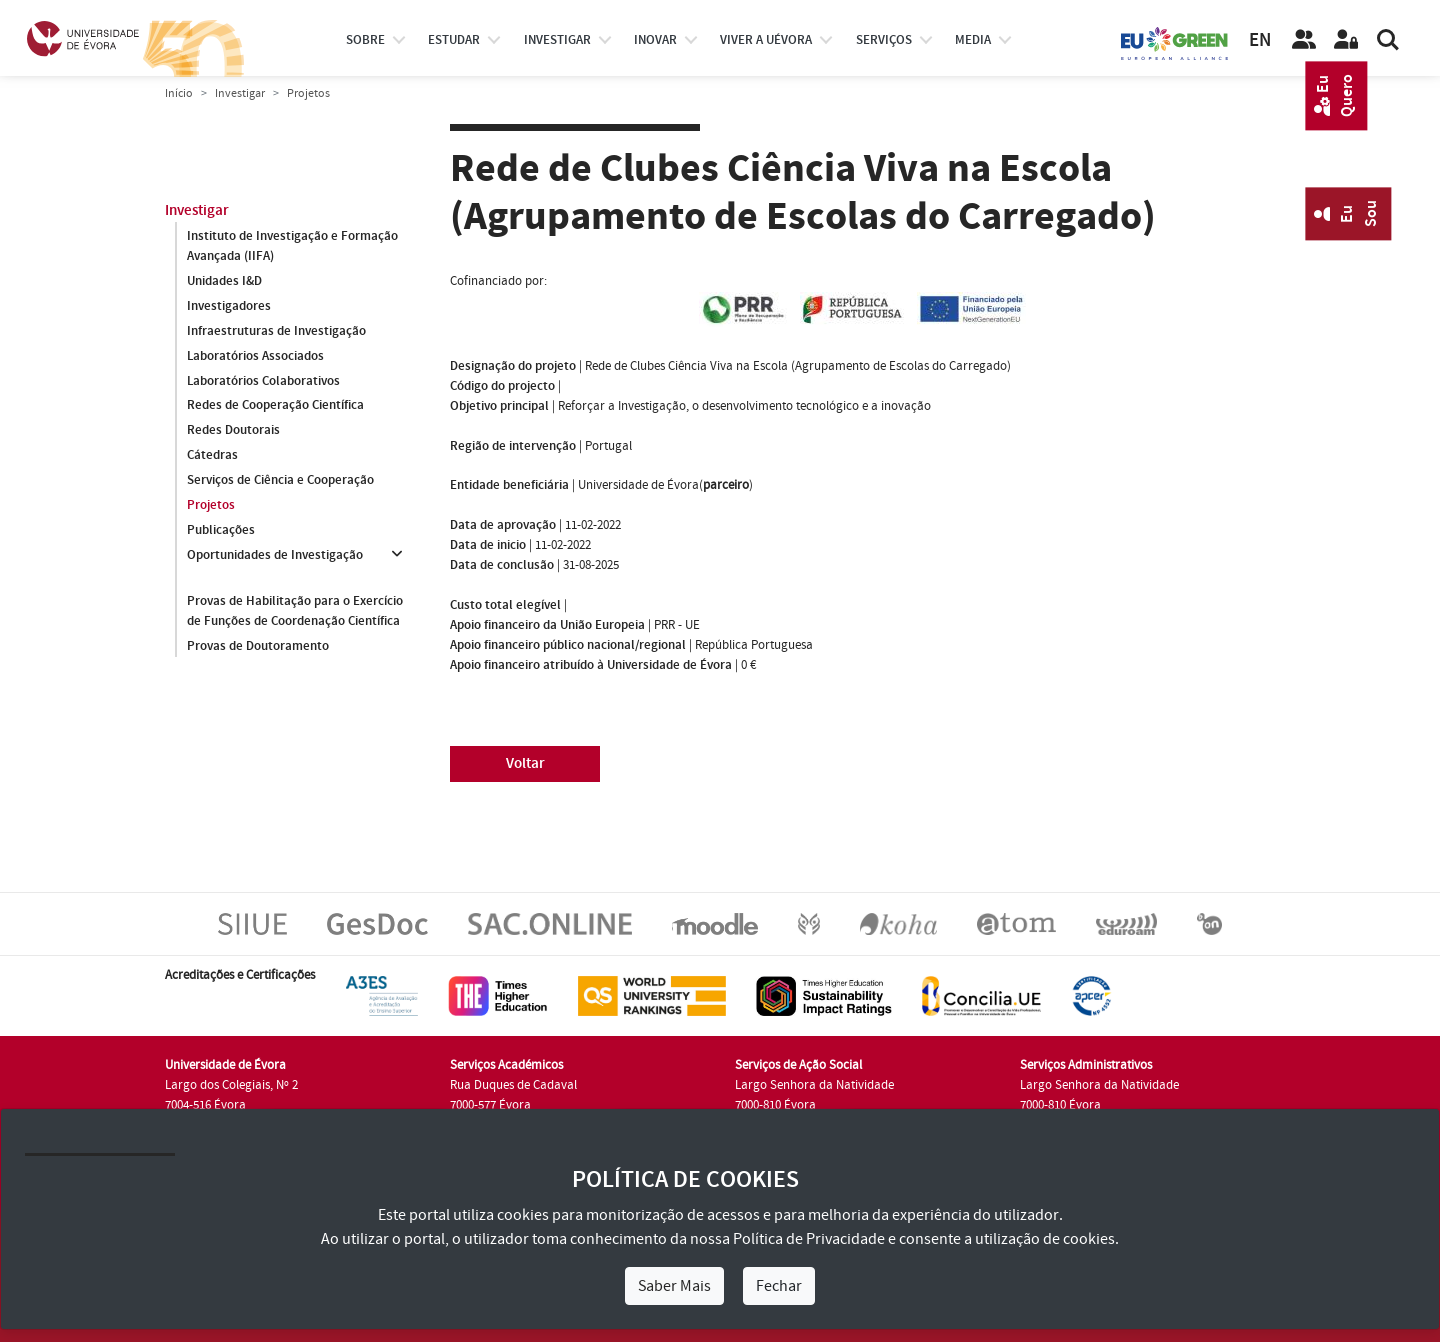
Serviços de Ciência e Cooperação (280, 481)
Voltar (525, 763)
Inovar (655, 40)
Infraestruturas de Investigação (276, 331)
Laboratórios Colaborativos (263, 381)
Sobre (365, 40)
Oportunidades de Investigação (275, 556)
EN (1260, 40)
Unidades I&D (224, 281)
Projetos (211, 506)
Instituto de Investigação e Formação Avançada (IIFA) (292, 246)
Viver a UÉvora (766, 40)
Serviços (884, 40)
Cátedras (212, 456)
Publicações (221, 531)
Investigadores (229, 306)
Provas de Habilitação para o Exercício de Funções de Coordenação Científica (295, 611)
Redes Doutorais (233, 431)
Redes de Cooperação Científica (275, 406)
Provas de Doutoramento (258, 646)
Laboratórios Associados (255, 356)
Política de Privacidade (809, 1239)
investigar (557, 40)
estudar (454, 40)
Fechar (779, 1286)
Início (179, 93)
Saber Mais (674, 1286)
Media (973, 40)
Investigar (240, 93)
